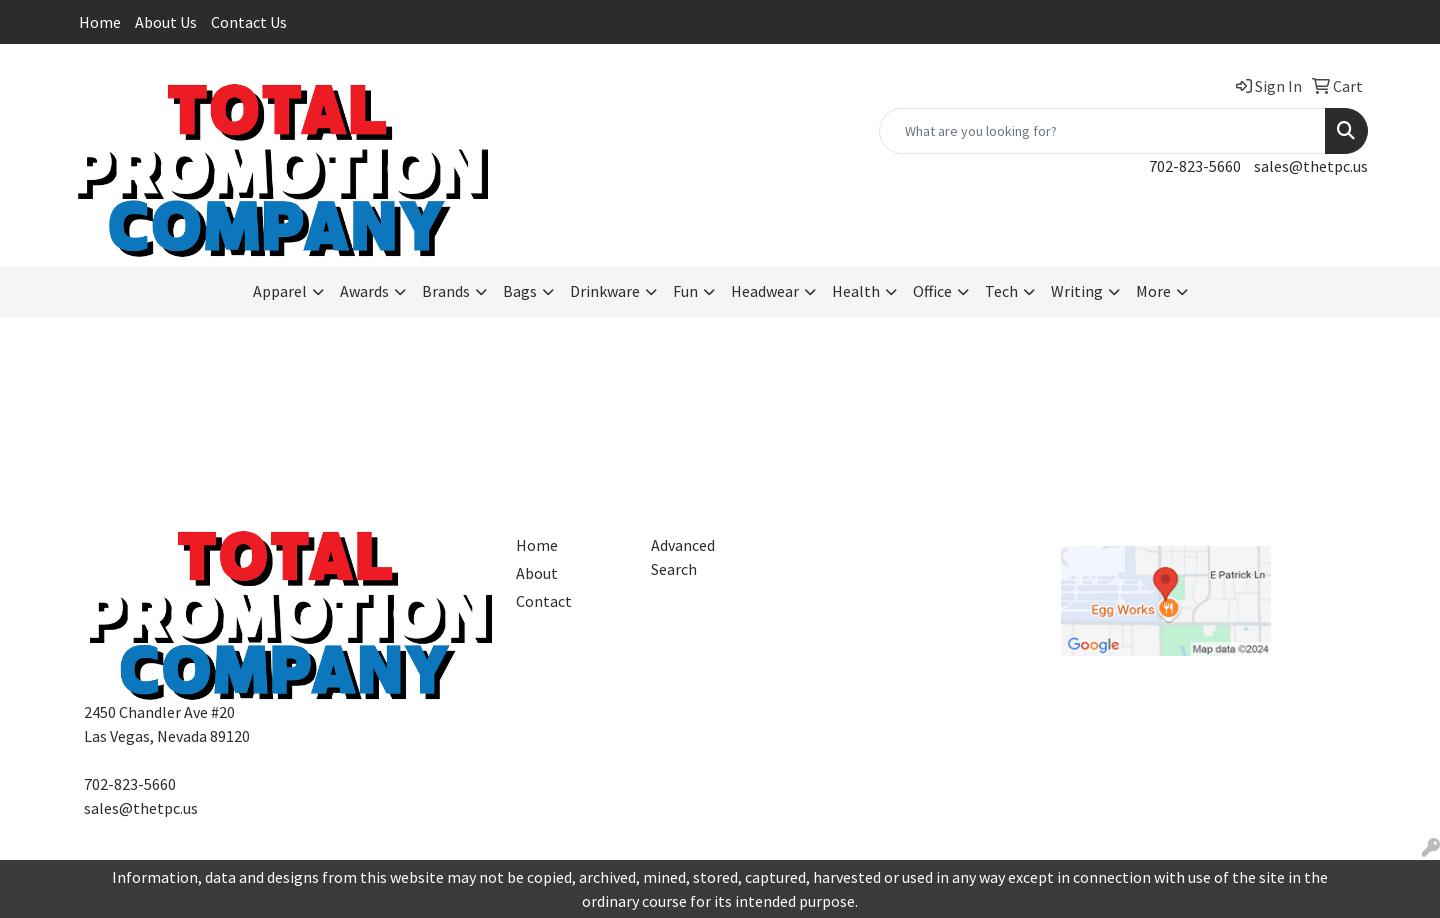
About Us (166, 22)
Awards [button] (364, 291)
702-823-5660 (1195, 166)
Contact (544, 601)
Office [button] (932, 291)
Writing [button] (1077, 291)
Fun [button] (685, 291)
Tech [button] (1001, 291)
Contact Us (249, 22)
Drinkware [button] (605, 291)
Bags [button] (520, 291)
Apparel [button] (280, 291)
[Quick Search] (1102, 131)
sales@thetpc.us (1311, 166)
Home (100, 22)
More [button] (1153, 291)
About (537, 573)
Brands (446, 291)
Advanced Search (683, 557)
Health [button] (856, 291)
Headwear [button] (765, 291)
